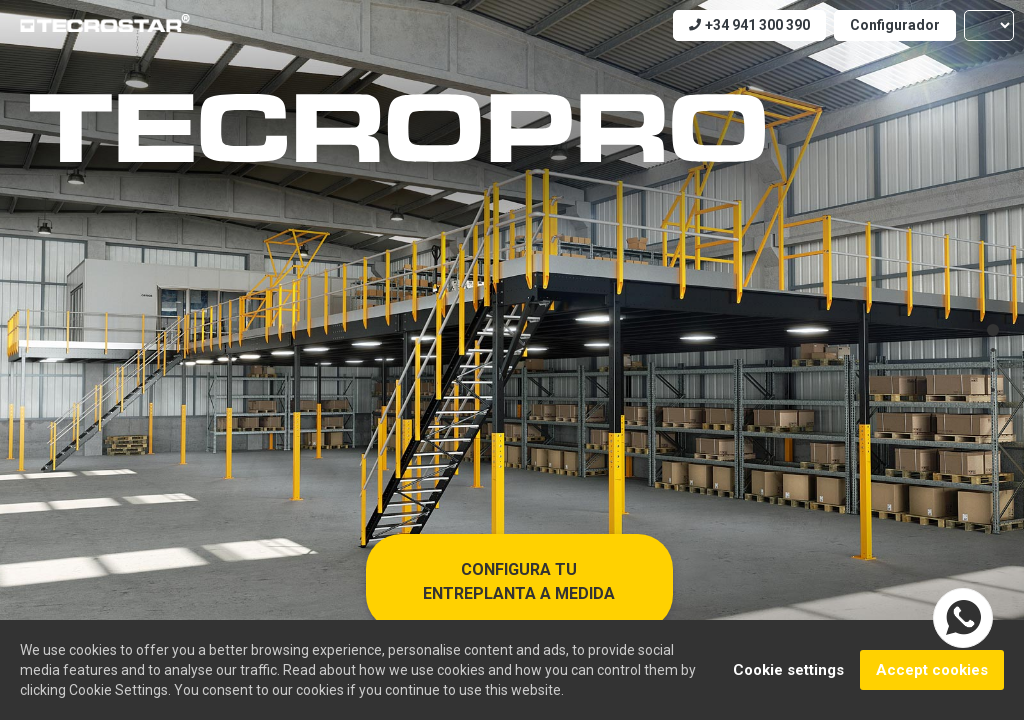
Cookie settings (788, 670)
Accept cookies (932, 670)
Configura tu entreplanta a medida (519, 581)
